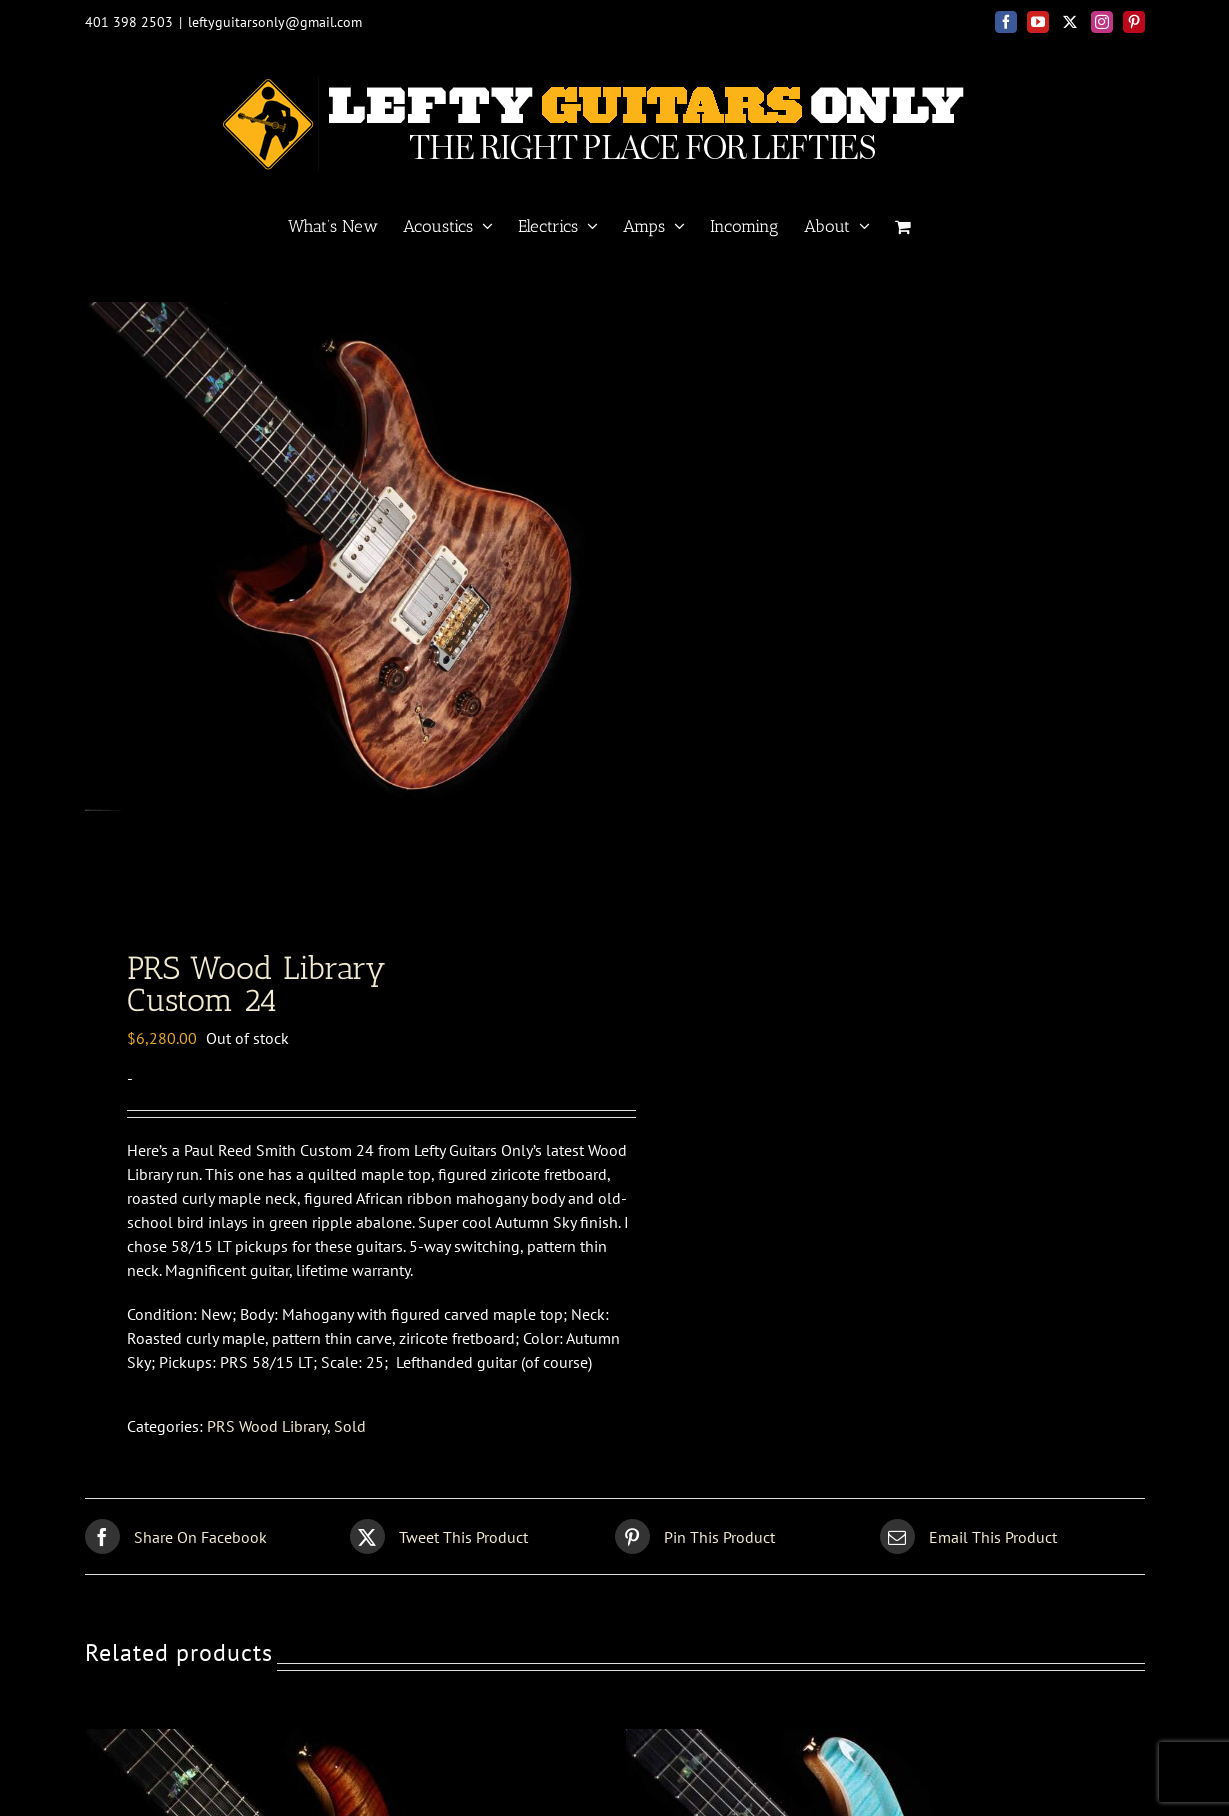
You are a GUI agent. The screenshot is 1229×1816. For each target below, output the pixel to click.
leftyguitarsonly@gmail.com (275, 22)
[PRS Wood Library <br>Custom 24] (336, 1741)
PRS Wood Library (267, 1426)
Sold (350, 1426)
